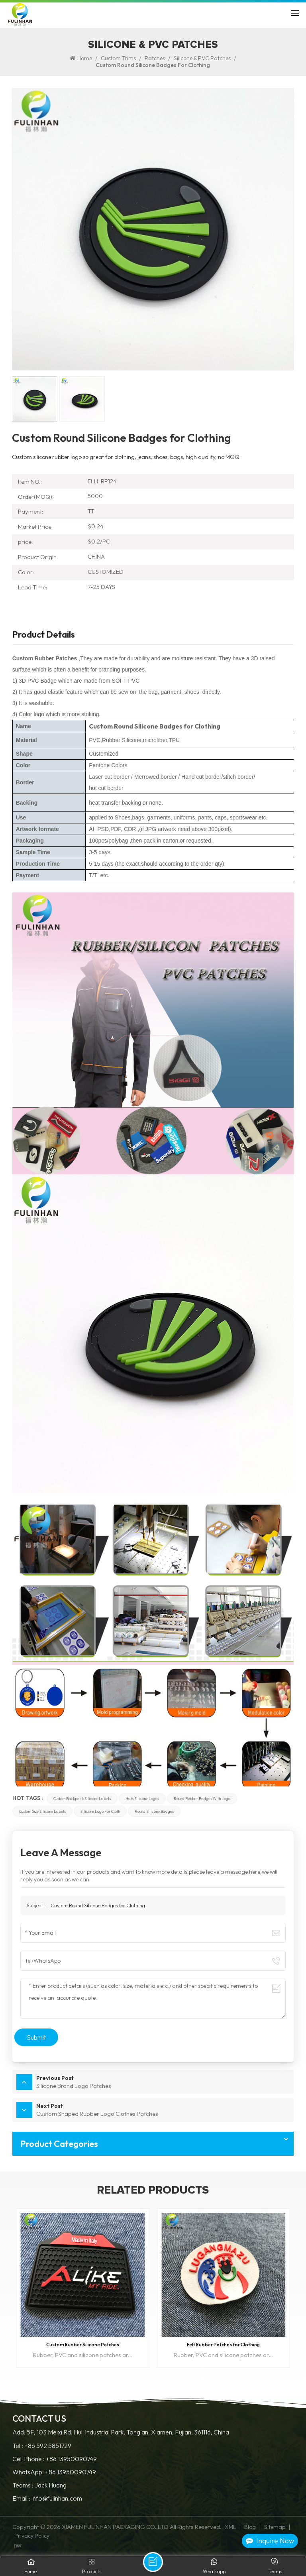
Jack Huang (51, 2485)
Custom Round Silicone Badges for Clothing (98, 1905)
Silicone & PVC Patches (202, 58)
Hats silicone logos (142, 1798)
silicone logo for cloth (100, 1811)
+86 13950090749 (71, 2459)
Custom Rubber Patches (45, 658)
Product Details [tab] (43, 635)
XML (230, 2527)
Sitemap (274, 2527)
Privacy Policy (31, 2535)
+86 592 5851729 (47, 2446)
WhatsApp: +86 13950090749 (54, 2472)
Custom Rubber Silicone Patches (82, 2345)
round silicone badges (154, 1811)
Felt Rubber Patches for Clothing (223, 2345)
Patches (155, 58)
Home (81, 58)
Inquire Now (270, 2540)
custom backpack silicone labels (82, 1798)
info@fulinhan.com (56, 2498)
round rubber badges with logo (202, 1798)
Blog (250, 2527)
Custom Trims (118, 58)
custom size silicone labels (42, 1811)
